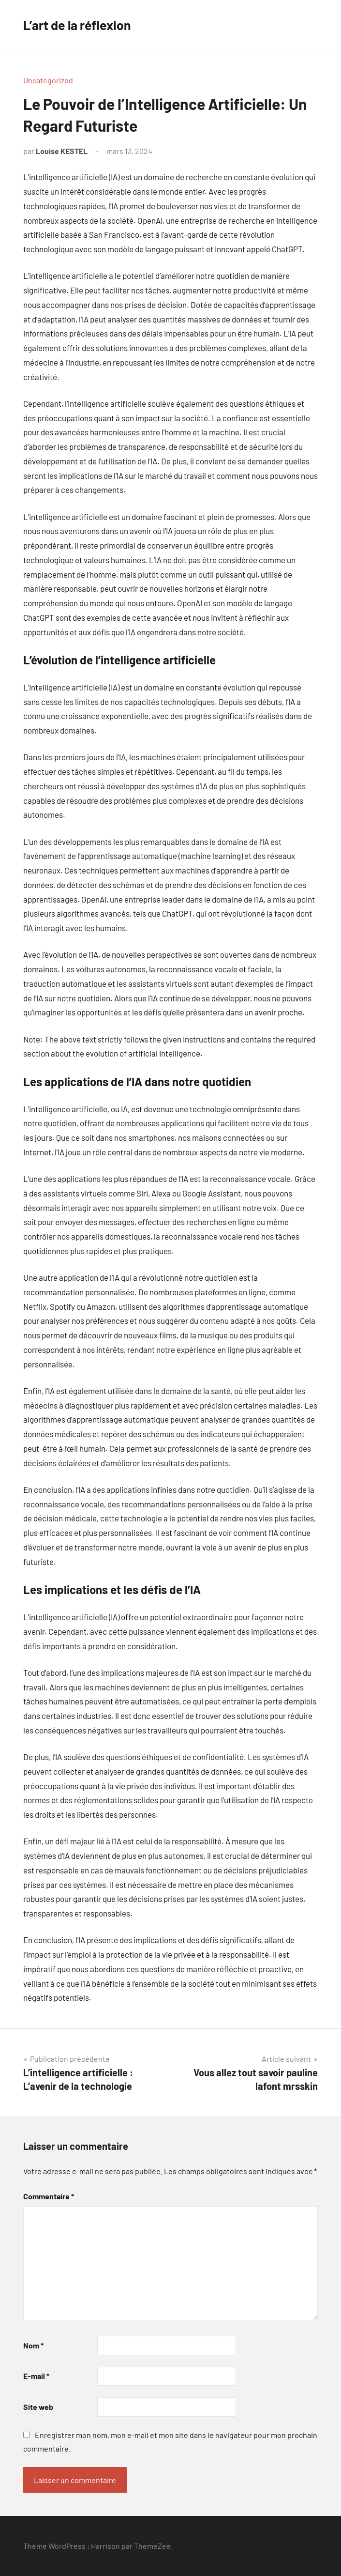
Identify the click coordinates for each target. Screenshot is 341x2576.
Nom (33, 2345)
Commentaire (48, 2196)
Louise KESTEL (62, 150)
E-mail (36, 2375)
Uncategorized (48, 80)
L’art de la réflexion (81, 24)
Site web (38, 2406)
